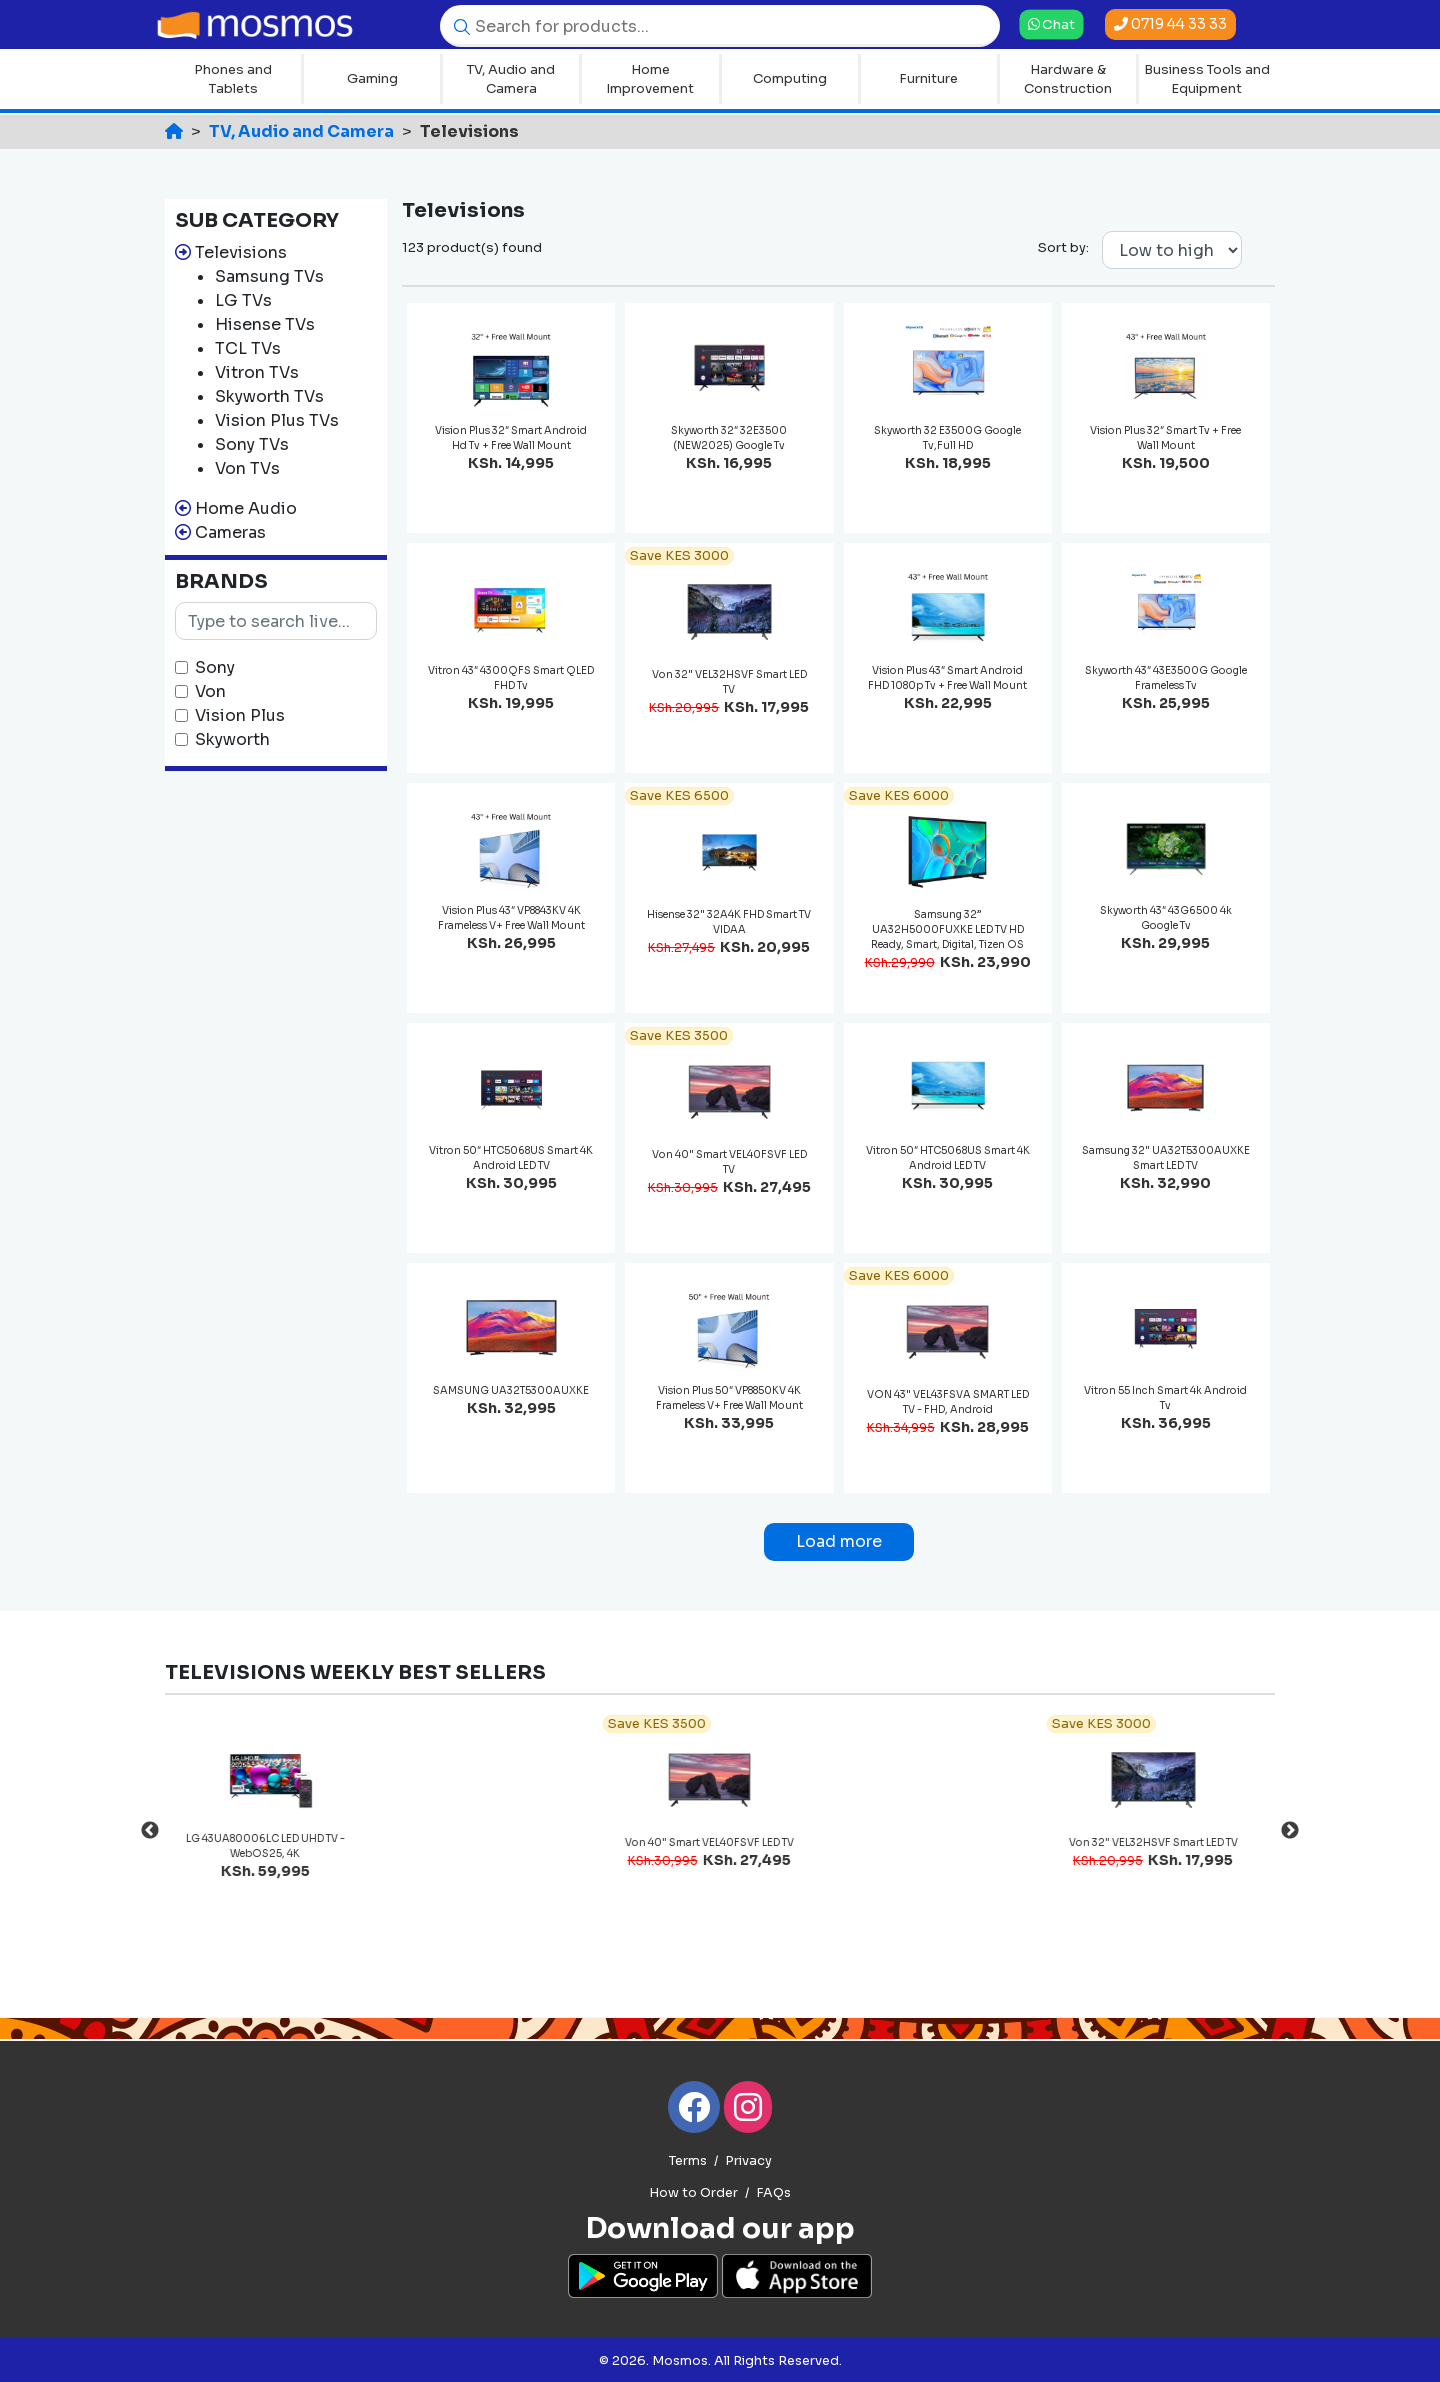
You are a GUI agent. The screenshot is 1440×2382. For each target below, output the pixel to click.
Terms (688, 2161)
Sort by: (1063, 247)
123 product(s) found (472, 247)
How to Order (693, 2193)
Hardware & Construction (1068, 79)
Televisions (241, 252)
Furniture (928, 78)
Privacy (748, 2161)
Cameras (230, 532)
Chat (1051, 23)
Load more (839, 1541)
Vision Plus (240, 715)
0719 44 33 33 (1170, 24)
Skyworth (232, 739)
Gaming (372, 78)
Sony (215, 667)
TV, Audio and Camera (511, 79)
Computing (790, 78)
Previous (150, 1831)
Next (1290, 1831)
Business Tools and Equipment (1207, 79)
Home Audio (246, 508)
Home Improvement (650, 79)
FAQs (773, 2193)
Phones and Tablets (233, 79)
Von (210, 691)
